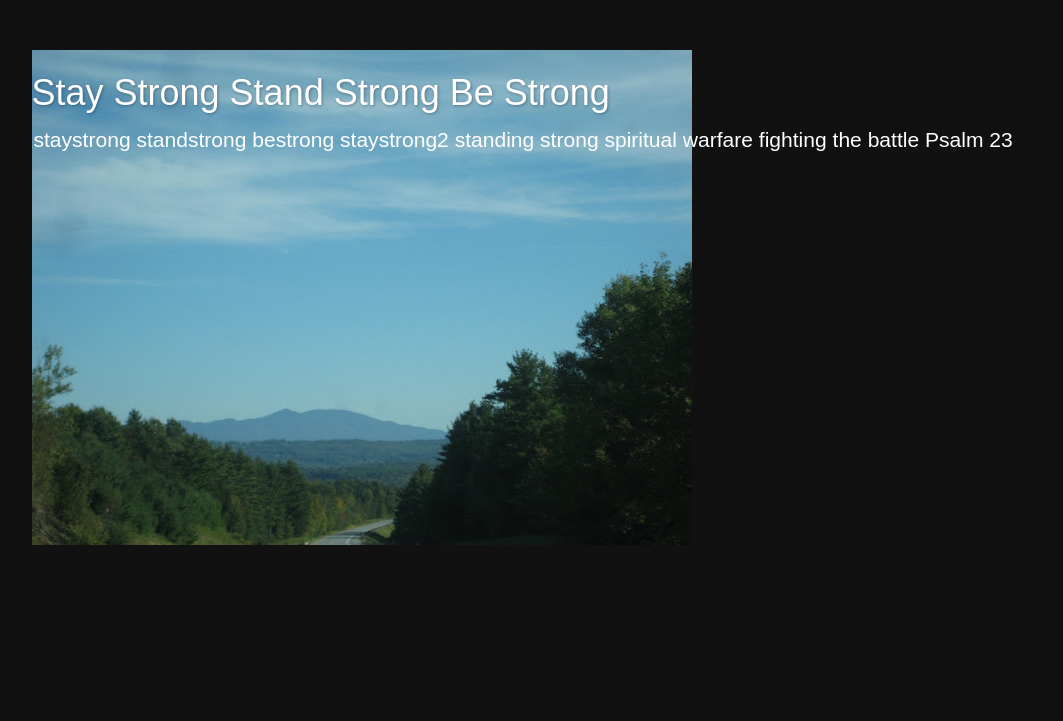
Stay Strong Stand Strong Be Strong (321, 92)
